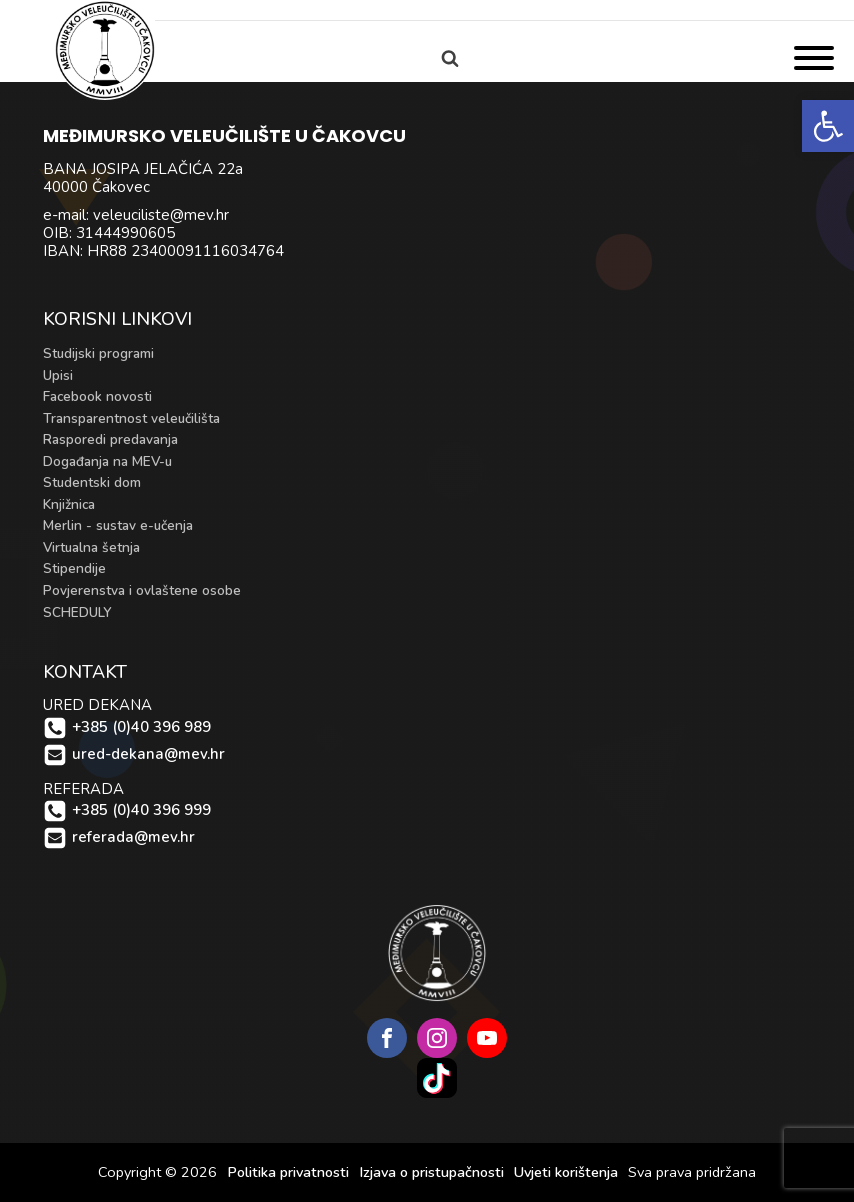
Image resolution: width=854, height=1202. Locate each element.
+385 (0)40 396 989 (141, 727)
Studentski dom (92, 482)
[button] (828, 126)
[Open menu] (814, 58)
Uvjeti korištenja (566, 1172)
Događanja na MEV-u (107, 461)
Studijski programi (98, 353)
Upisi (58, 375)
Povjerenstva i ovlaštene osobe (142, 590)
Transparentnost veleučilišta (131, 418)
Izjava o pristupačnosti (431, 1172)
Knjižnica (69, 504)
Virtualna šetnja (91, 547)
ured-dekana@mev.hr (148, 754)
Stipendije (74, 568)
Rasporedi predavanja (110, 439)
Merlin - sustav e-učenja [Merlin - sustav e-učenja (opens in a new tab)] (118, 525)
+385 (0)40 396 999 (141, 810)
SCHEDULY (77, 612)
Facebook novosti (97, 396)
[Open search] (450, 58)
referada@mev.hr (133, 837)
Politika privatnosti (288, 1172)
